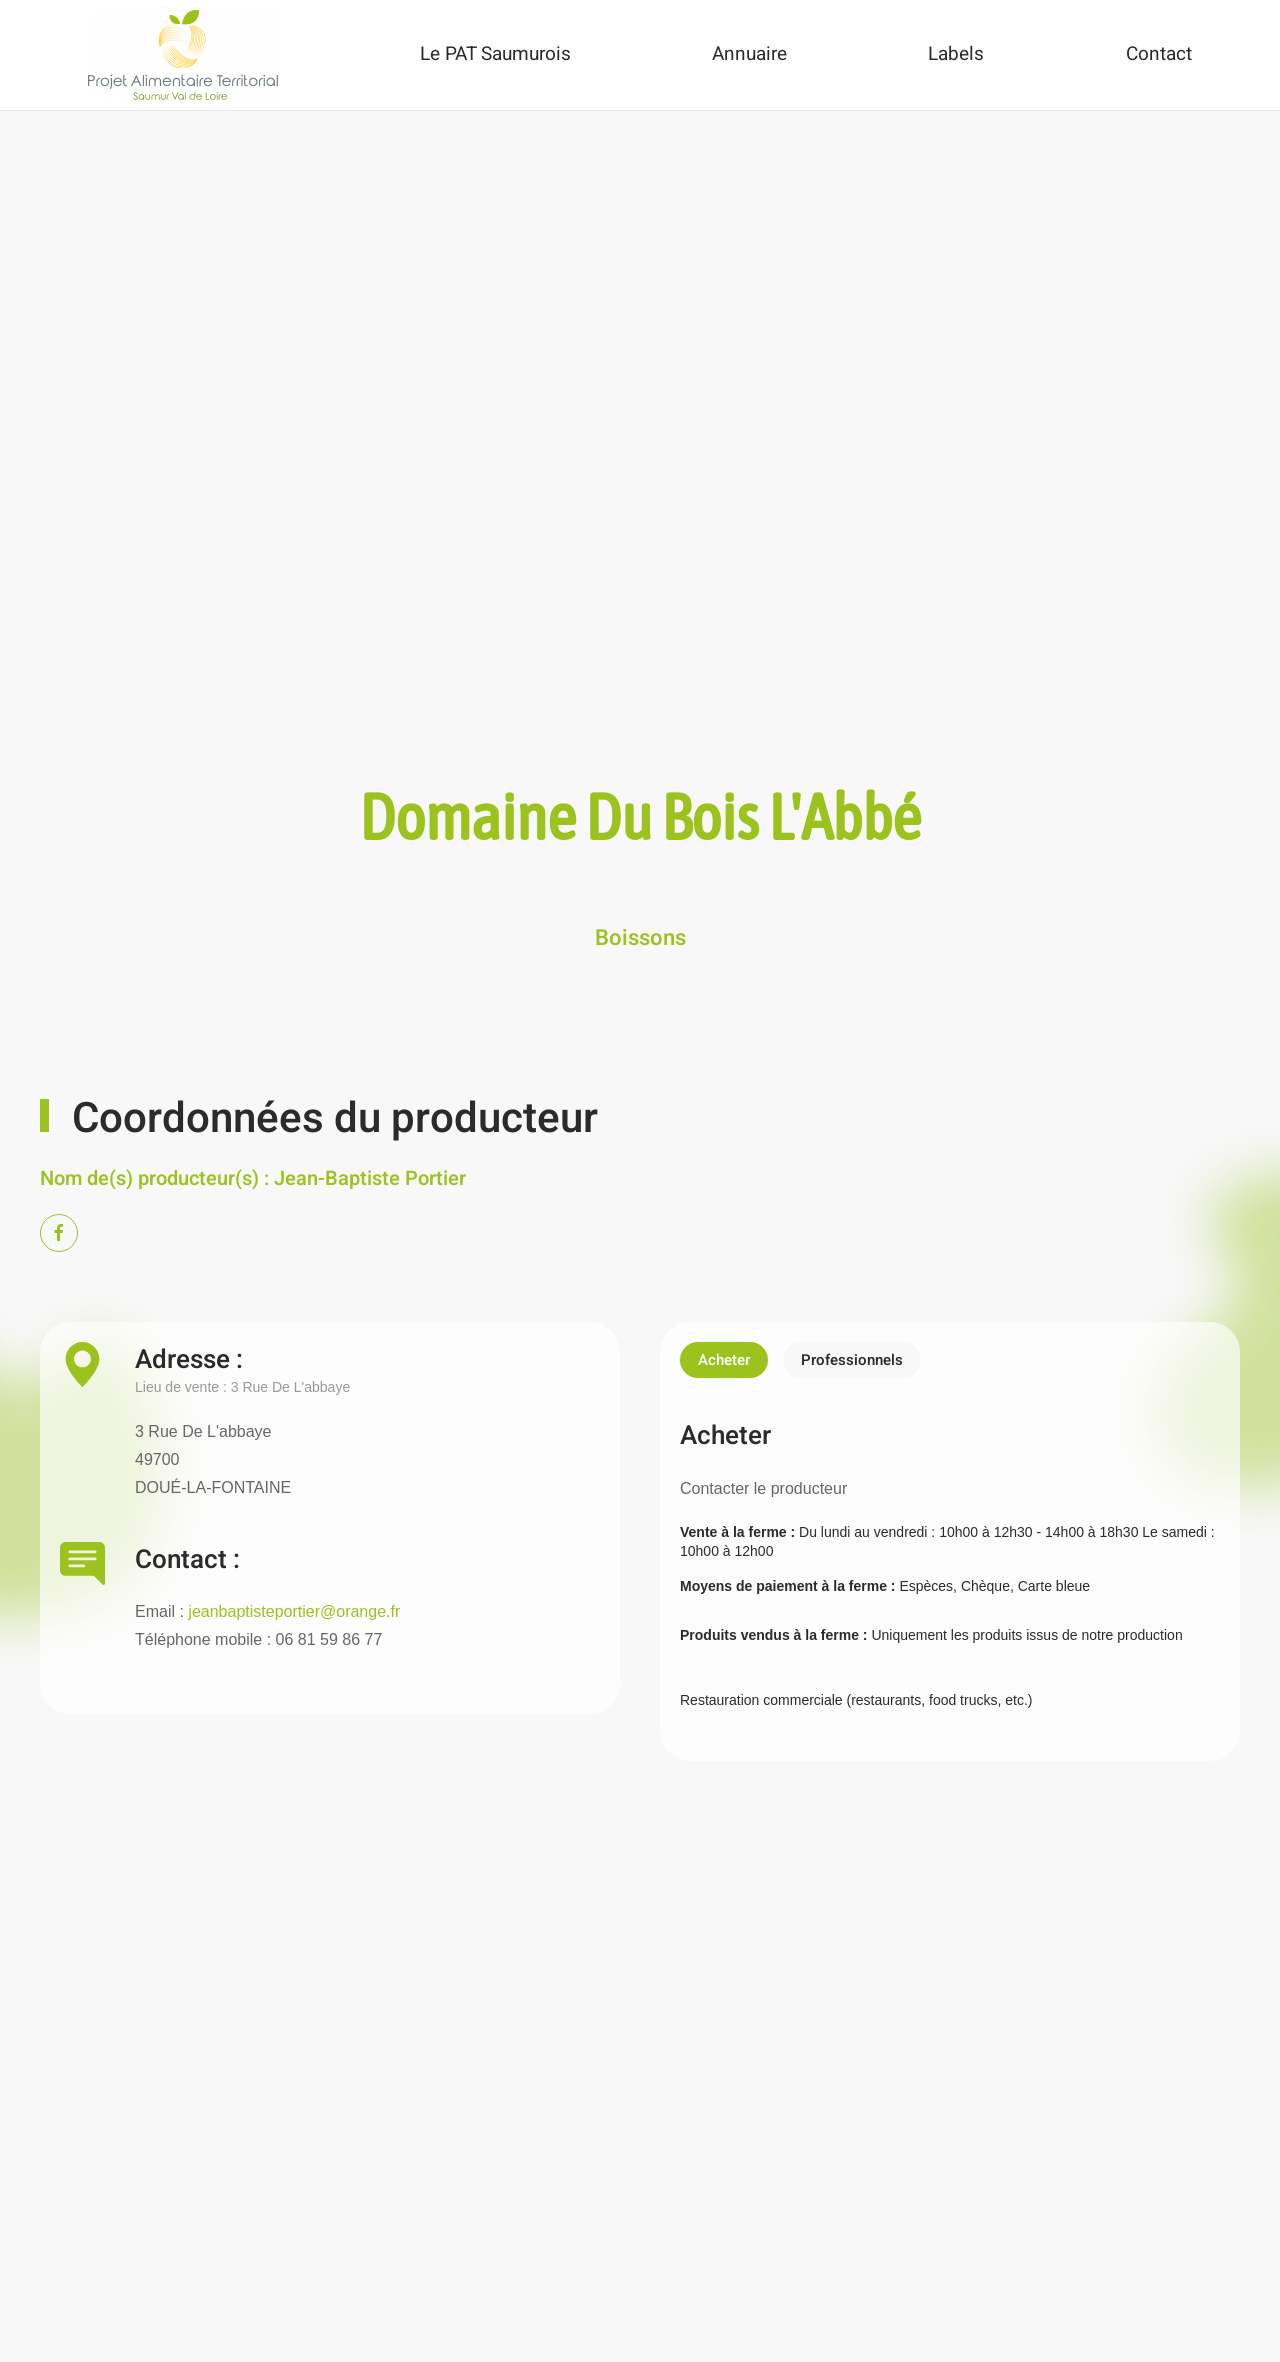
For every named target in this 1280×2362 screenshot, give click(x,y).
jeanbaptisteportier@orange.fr (294, 1611)
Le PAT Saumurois (495, 54)
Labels (956, 54)
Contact (1159, 54)
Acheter (724, 1360)
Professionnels (852, 1360)
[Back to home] (183, 55)
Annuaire (749, 54)
